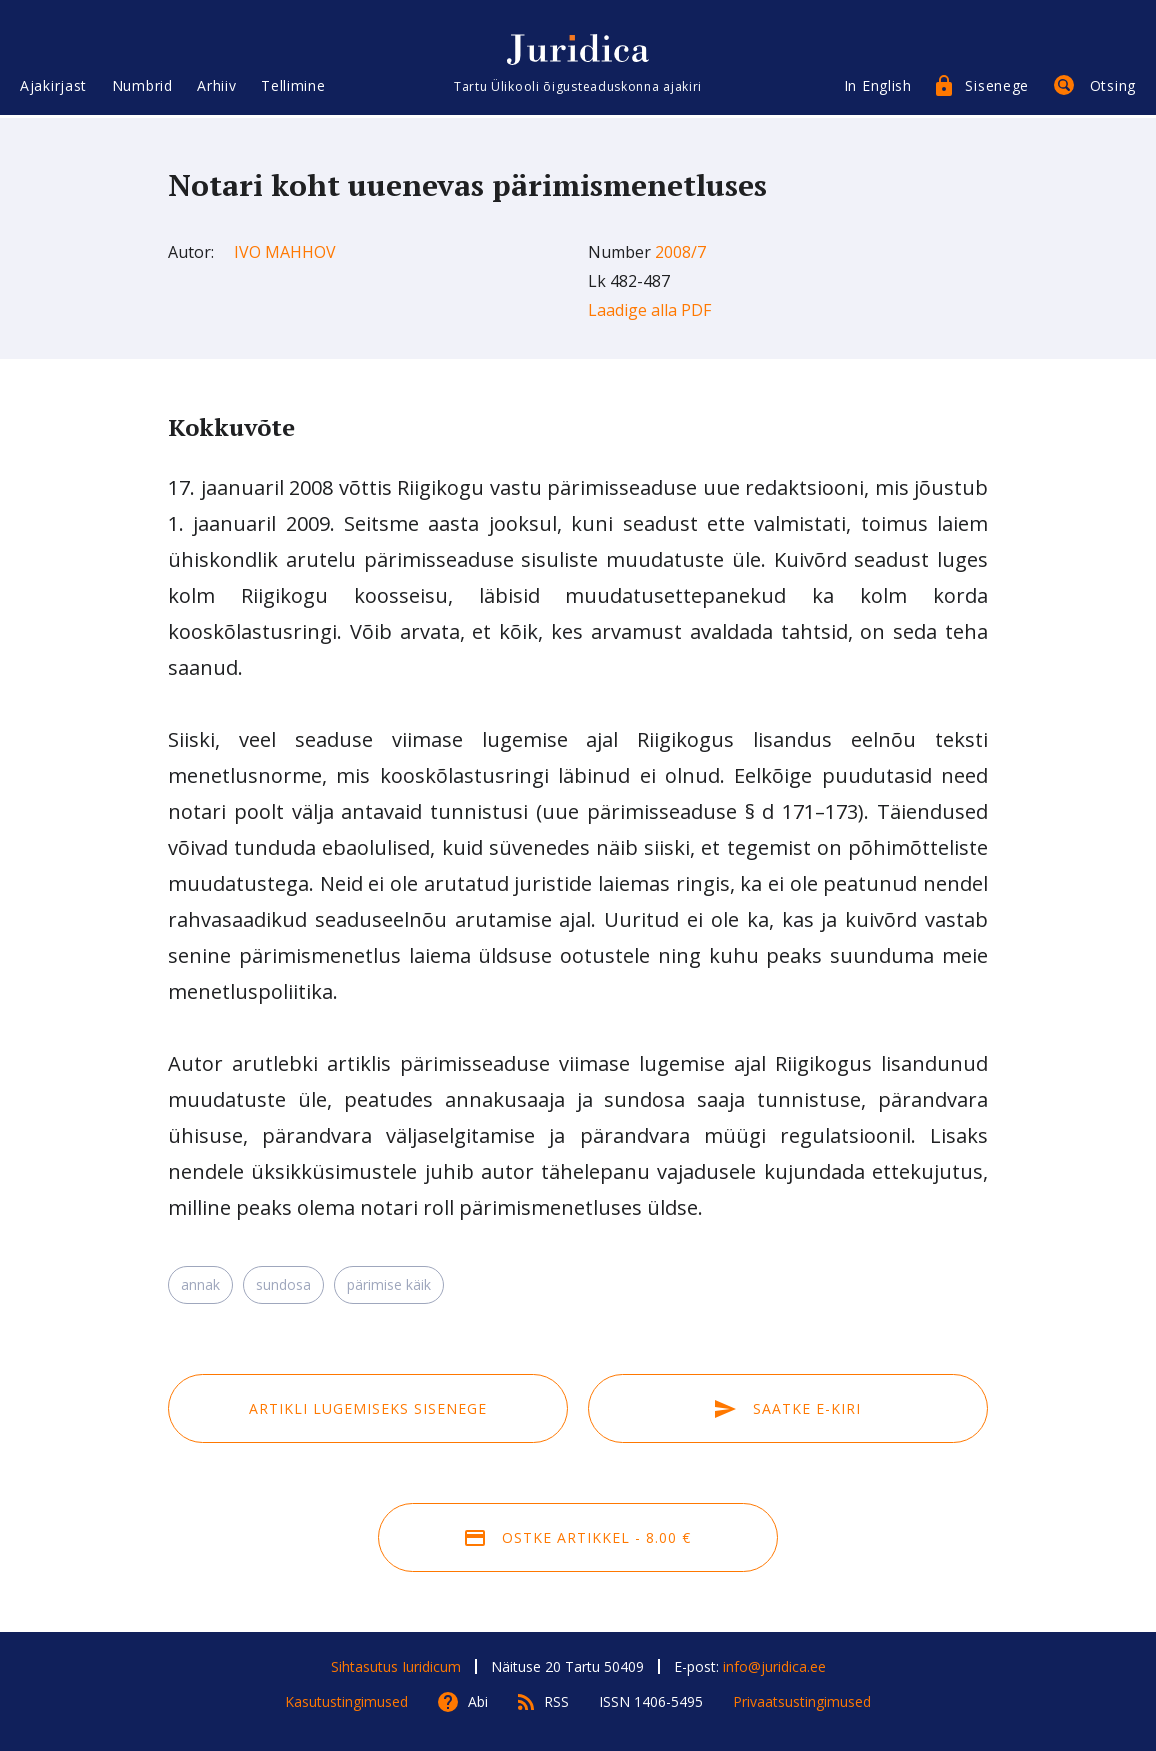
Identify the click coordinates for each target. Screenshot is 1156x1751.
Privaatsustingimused (802, 1701)
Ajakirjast (53, 87)
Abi (478, 1701)
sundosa (283, 1284)
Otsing (1113, 87)
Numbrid (142, 87)
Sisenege (997, 87)
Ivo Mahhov (285, 252)
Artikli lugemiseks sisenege (368, 1408)
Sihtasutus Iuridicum (396, 1666)
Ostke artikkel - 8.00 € (578, 1537)
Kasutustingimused (346, 1701)
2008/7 (680, 252)
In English (878, 87)
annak (200, 1284)
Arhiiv (216, 87)
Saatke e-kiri (788, 1408)
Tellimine (293, 87)
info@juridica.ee (774, 1666)
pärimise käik (389, 1284)
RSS (556, 1701)
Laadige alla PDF (649, 310)
